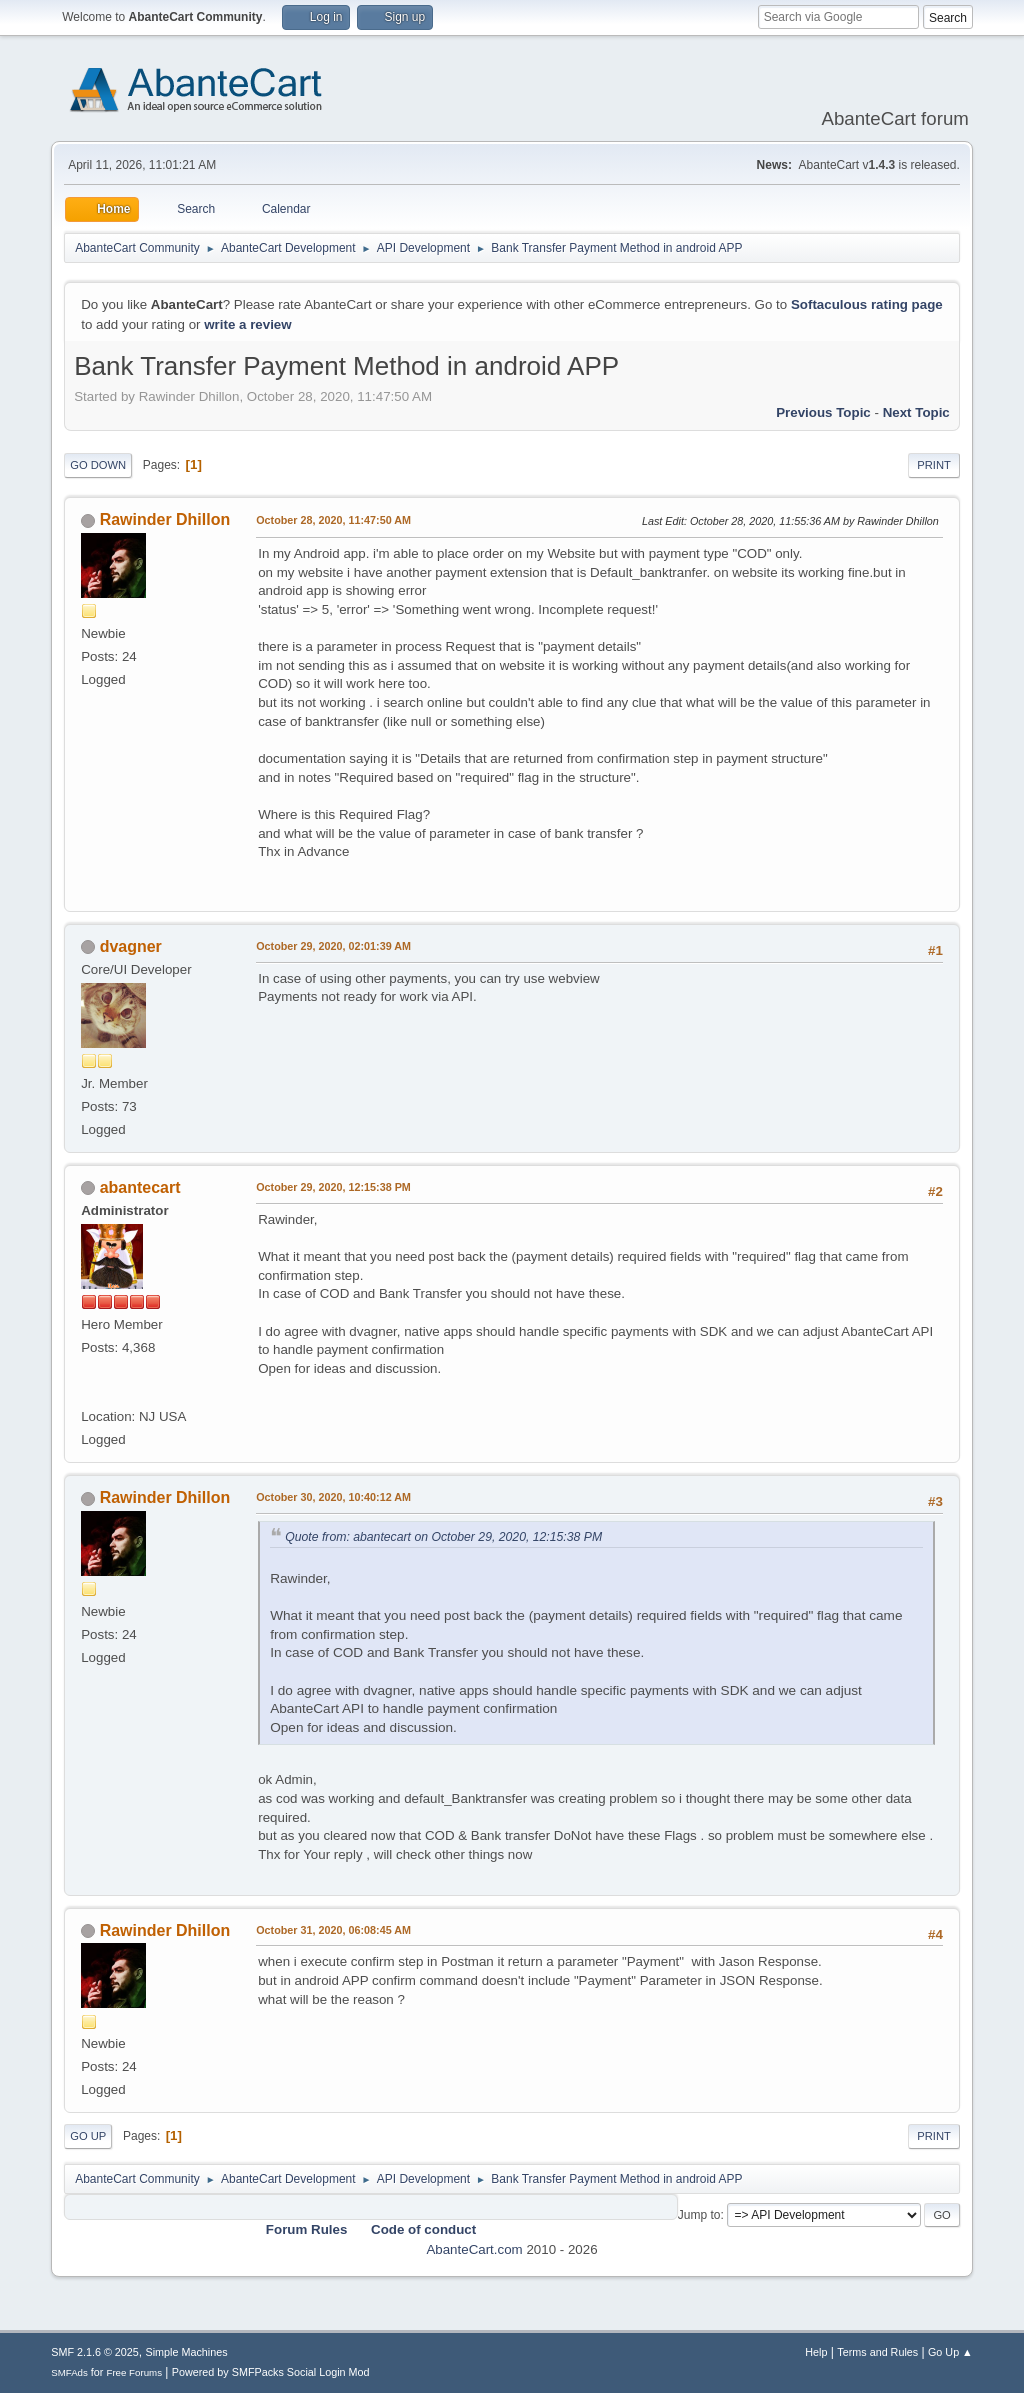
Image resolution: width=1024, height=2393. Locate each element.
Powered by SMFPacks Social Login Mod (271, 2372)
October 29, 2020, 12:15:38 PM (333, 1187)
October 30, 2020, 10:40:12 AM (333, 1497)
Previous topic (823, 412)
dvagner (131, 946)
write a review (247, 324)
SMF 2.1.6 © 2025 (95, 2352)
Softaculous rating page (867, 304)
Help (816, 2352)
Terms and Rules (877, 2352)
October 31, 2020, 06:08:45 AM (333, 1930)
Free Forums (134, 2372)
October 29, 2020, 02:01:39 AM (333, 946)
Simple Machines (187, 2352)
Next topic (916, 412)
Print (934, 465)
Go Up (88, 2136)
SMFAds (69, 2372)
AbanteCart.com (474, 2249)
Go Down (98, 465)
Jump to (699, 2215)
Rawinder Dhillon (165, 519)
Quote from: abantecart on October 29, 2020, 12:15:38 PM (443, 1537)
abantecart (140, 1187)
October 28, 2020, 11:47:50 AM (333, 520)
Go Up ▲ (950, 2352)
